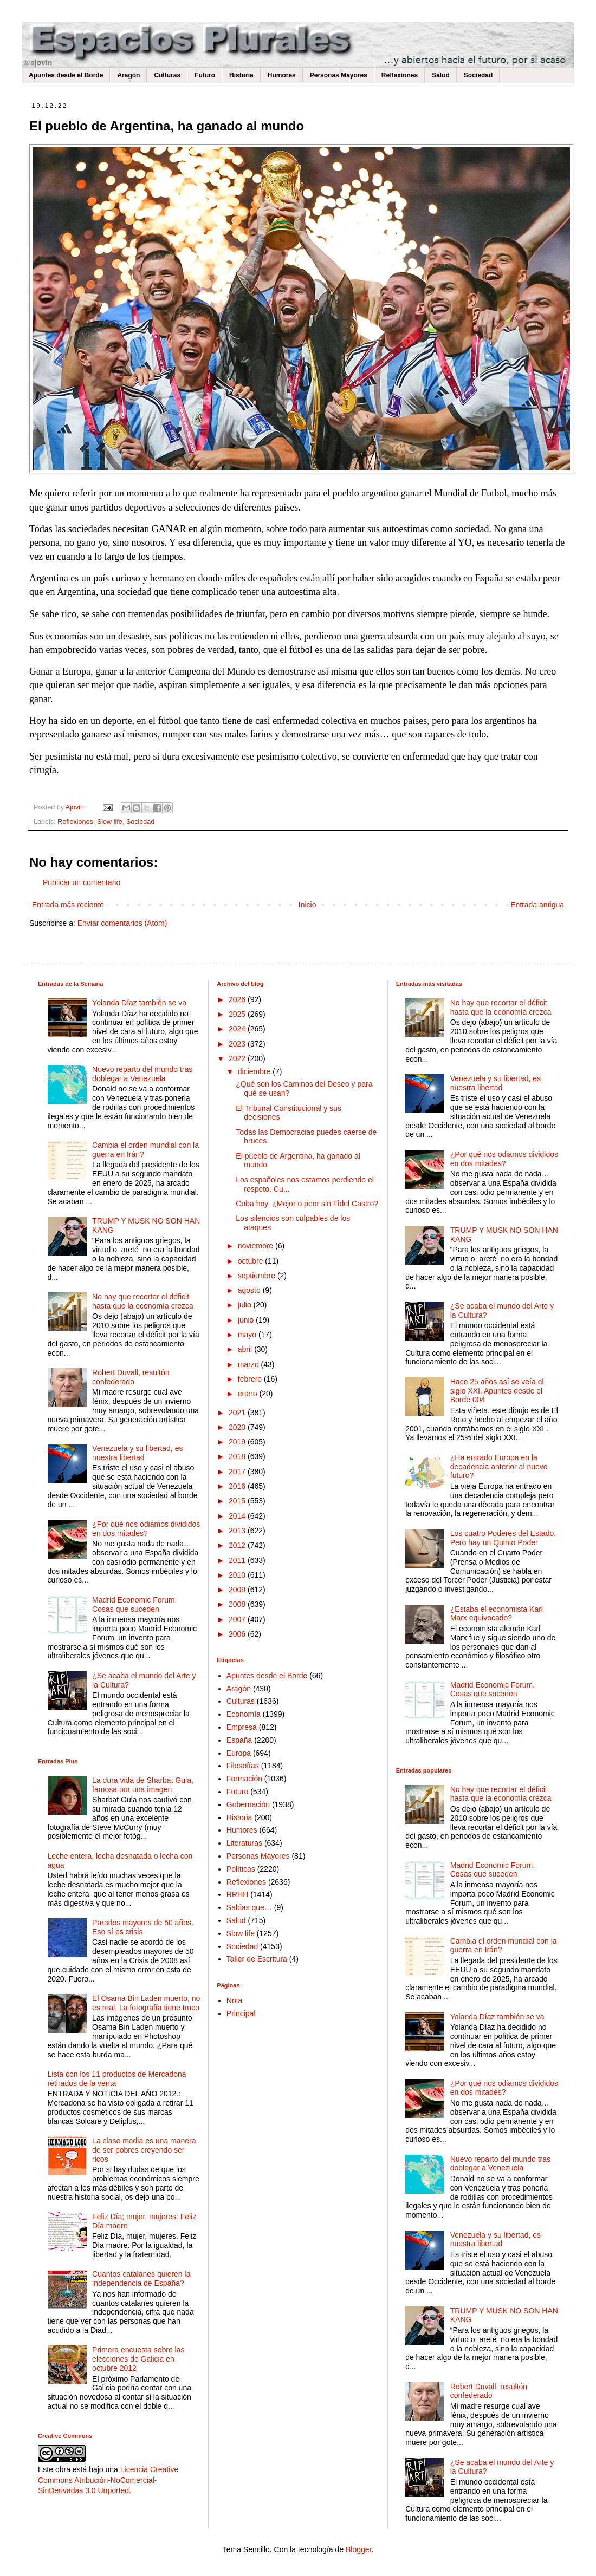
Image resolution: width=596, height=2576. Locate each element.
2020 (238, 1427)
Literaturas (244, 1843)
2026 (238, 999)
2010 (238, 1575)
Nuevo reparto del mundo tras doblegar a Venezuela (142, 1074)
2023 (238, 1043)
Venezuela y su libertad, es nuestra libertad (137, 1453)
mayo (248, 1334)
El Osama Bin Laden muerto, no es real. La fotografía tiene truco (146, 2003)
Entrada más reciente (68, 904)
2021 (238, 1412)
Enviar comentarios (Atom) (122, 923)
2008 (238, 1604)
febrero (251, 1379)
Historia (241, 75)
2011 (238, 1560)
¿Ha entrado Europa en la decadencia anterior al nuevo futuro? (499, 1466)
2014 (238, 1516)
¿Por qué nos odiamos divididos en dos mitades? (146, 1529)
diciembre (255, 1071)
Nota (234, 2000)
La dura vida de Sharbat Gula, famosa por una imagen (142, 1785)
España (239, 1740)
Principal (241, 2013)
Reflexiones (399, 75)
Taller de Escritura (256, 1958)
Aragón (128, 75)
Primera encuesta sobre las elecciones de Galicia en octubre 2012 (138, 2358)
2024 (238, 1028)
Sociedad (478, 75)
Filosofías (242, 1765)
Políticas (240, 1869)
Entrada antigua (537, 904)
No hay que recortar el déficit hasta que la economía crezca (142, 1301)
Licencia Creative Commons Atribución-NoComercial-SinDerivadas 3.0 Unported (108, 2480)
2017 (238, 1471)
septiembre (257, 1275)
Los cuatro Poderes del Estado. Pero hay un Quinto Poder (503, 1538)
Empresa (241, 1727)
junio (247, 1320)
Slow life (109, 822)
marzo (249, 1364)
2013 (238, 1530)
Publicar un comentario (81, 882)
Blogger (358, 2549)
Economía (243, 1714)
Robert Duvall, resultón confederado (130, 1377)
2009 (238, 1589)
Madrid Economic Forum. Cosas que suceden (134, 1604)
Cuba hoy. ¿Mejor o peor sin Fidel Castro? (307, 1203)
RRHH (237, 1894)
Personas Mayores (338, 75)
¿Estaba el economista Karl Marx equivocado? (496, 1614)
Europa (238, 1753)
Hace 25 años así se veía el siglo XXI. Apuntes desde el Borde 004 (497, 1390)
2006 (238, 1634)
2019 (238, 1441)
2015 (238, 1500)
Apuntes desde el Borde (66, 75)
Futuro (205, 75)
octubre (251, 1261)
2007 (238, 1619)
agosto (250, 1290)
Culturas (167, 75)
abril (246, 1349)
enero (249, 1393)
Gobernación (248, 1804)
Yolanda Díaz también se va (139, 1002)
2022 (238, 1058)
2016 (238, 1486)
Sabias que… (249, 1907)
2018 (238, 1456)
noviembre (256, 1245)
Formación (244, 1778)
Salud (441, 75)
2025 (238, 1014)
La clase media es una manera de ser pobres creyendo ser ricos (144, 2149)
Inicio (307, 904)
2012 (238, 1545)
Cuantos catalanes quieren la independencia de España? (141, 2278)
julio (246, 1304)
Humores (282, 75)
